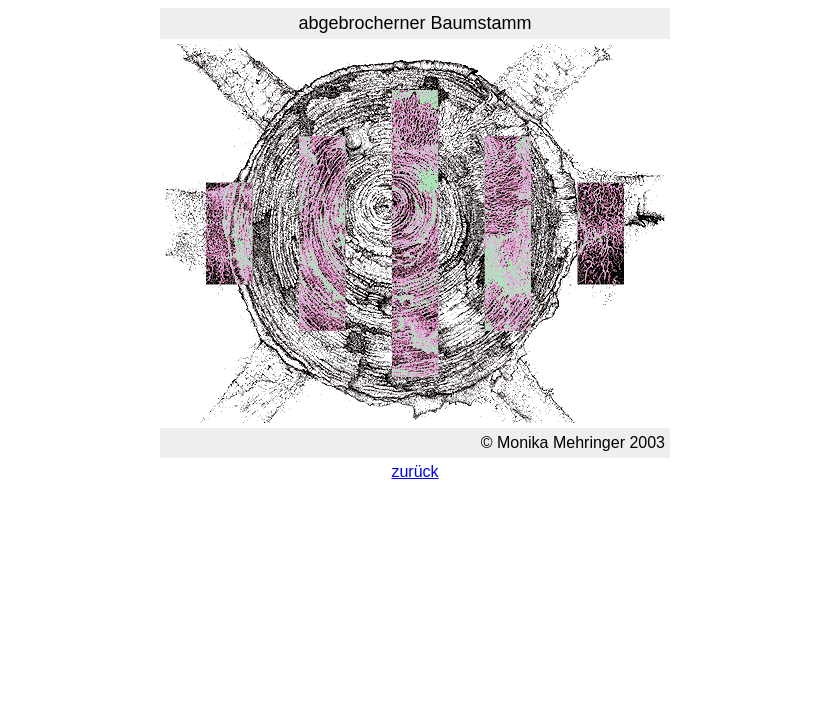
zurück (414, 471)
